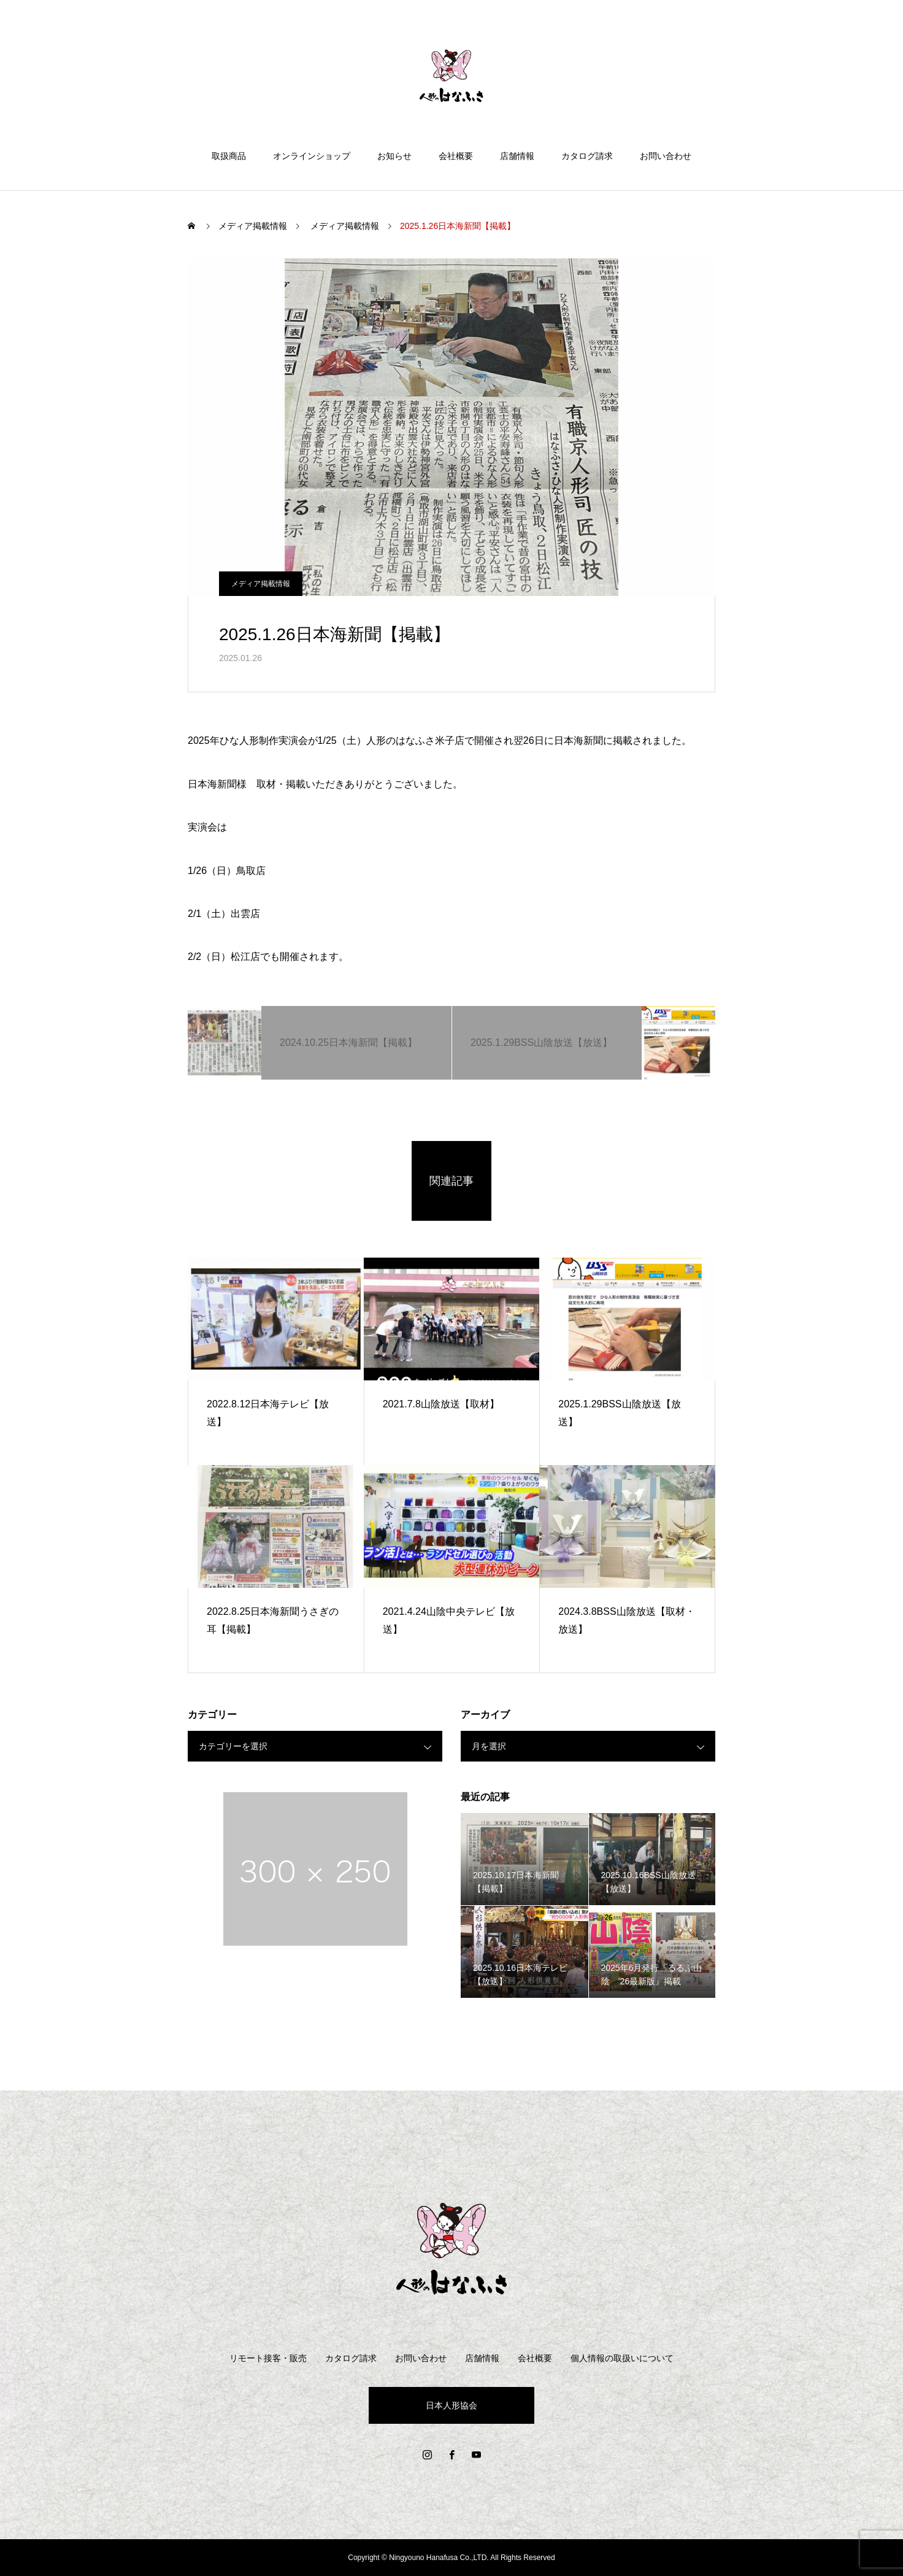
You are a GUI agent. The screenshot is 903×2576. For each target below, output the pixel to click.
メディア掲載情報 (260, 583)
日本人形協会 (451, 2405)
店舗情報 (517, 156)
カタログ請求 (587, 156)
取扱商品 (229, 156)
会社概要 (456, 156)
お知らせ (394, 156)
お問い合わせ (665, 156)
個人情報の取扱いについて (622, 2358)
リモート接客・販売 (268, 2358)
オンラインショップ (311, 156)
